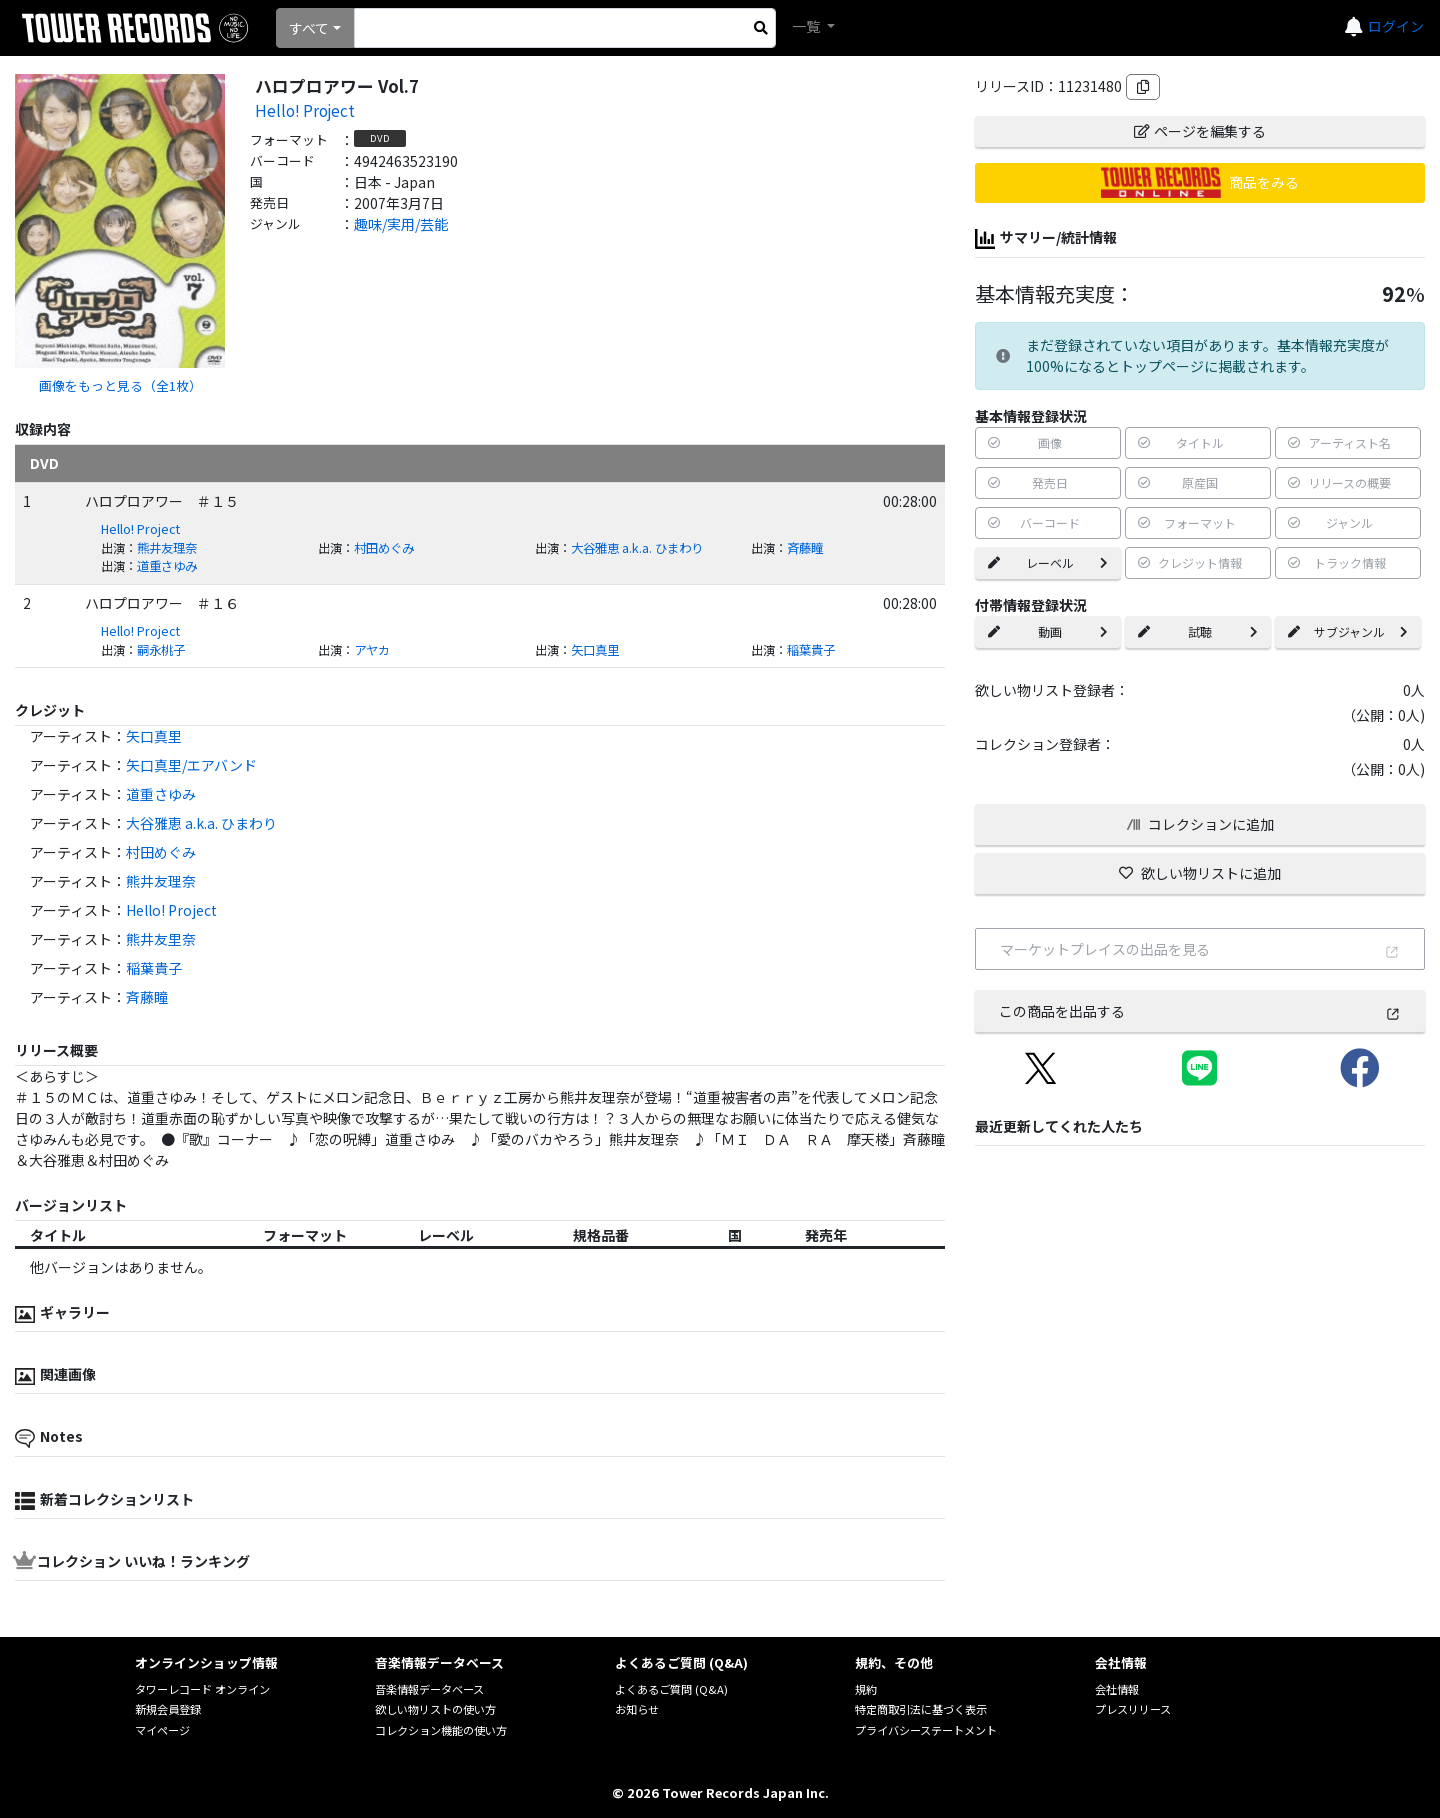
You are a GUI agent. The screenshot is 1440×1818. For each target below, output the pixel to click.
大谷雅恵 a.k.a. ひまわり (637, 548)
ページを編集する (1200, 131)
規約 (866, 1689)
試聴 (1198, 631)
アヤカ (372, 650)
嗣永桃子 (161, 650)
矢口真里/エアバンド (191, 765)
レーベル (1048, 562)
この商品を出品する (1200, 1011)
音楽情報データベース (429, 1689)
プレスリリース (1133, 1709)
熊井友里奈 (161, 939)
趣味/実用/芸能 (401, 224)
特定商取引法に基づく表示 (921, 1709)
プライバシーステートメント (926, 1730)
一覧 (807, 26)
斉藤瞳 (805, 548)
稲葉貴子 (811, 650)
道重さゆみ (167, 566)
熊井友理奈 (167, 548)
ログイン (1396, 26)
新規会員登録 (168, 1709)
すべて (309, 28)
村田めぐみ (384, 548)
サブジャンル (1348, 631)
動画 (1048, 631)
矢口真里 (595, 650)
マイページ (162, 1730)
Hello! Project (305, 110)
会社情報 (1117, 1689)
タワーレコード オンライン (202, 1689)
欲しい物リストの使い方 (435, 1709)
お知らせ (637, 1709)
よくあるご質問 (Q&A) (671, 1689)
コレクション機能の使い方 (441, 1730)
